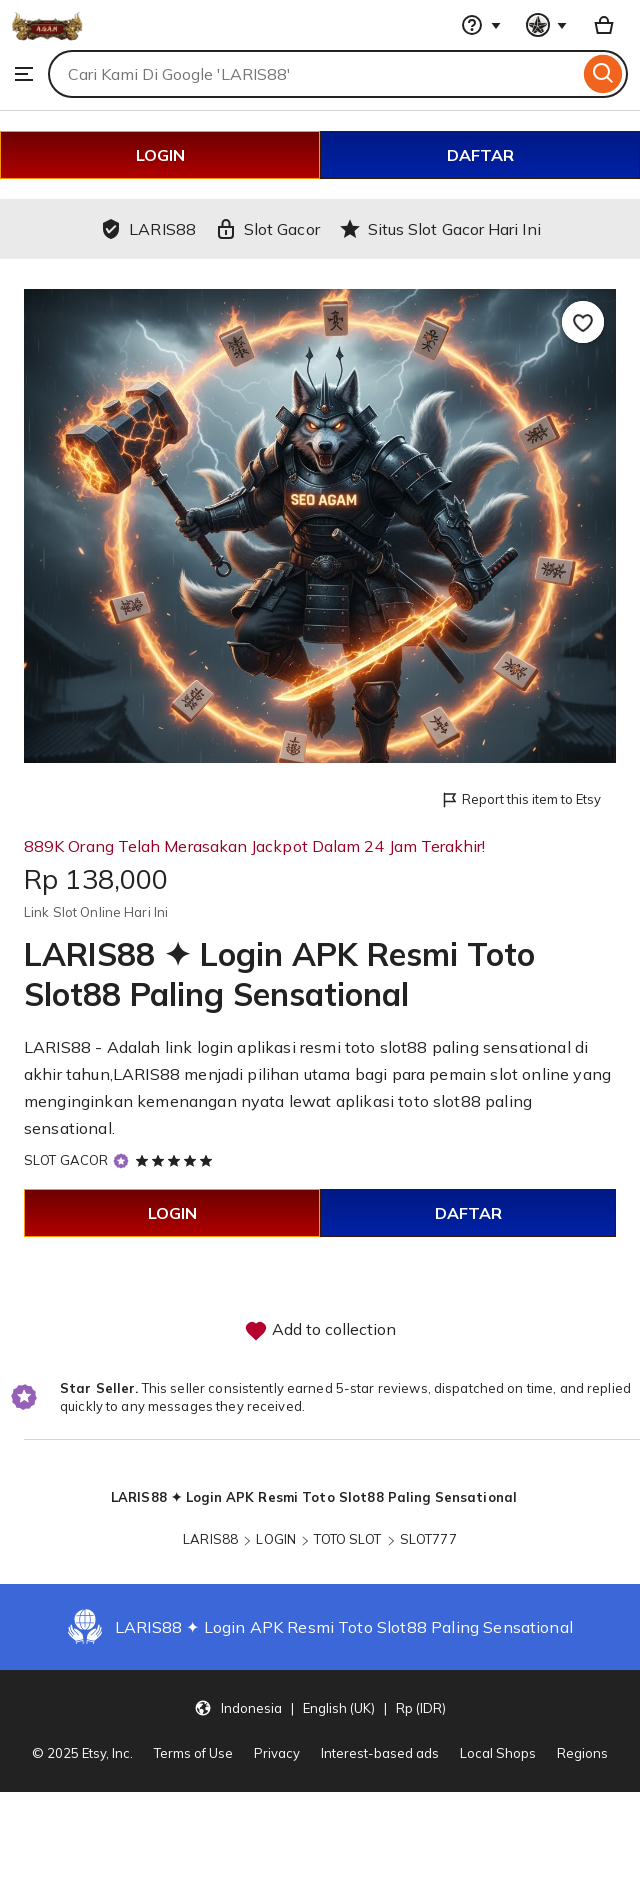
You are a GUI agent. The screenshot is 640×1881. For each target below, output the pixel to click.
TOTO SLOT (347, 1539)
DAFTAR (480, 155)
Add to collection (320, 1331)
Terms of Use (193, 1753)
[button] (320, 1707)
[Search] (603, 74)
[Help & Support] (481, 25)
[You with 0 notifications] (547, 25)
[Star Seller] (121, 1160)
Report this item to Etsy (520, 800)
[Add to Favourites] (583, 322)
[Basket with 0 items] (604, 25)
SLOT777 (428, 1539)
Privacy (277, 1753)
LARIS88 (210, 1539)
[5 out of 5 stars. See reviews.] (177, 1160)
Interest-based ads (380, 1753)
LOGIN (160, 155)
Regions (582, 1753)
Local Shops (498, 1753)
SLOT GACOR (66, 1160)
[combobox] (313, 74)
